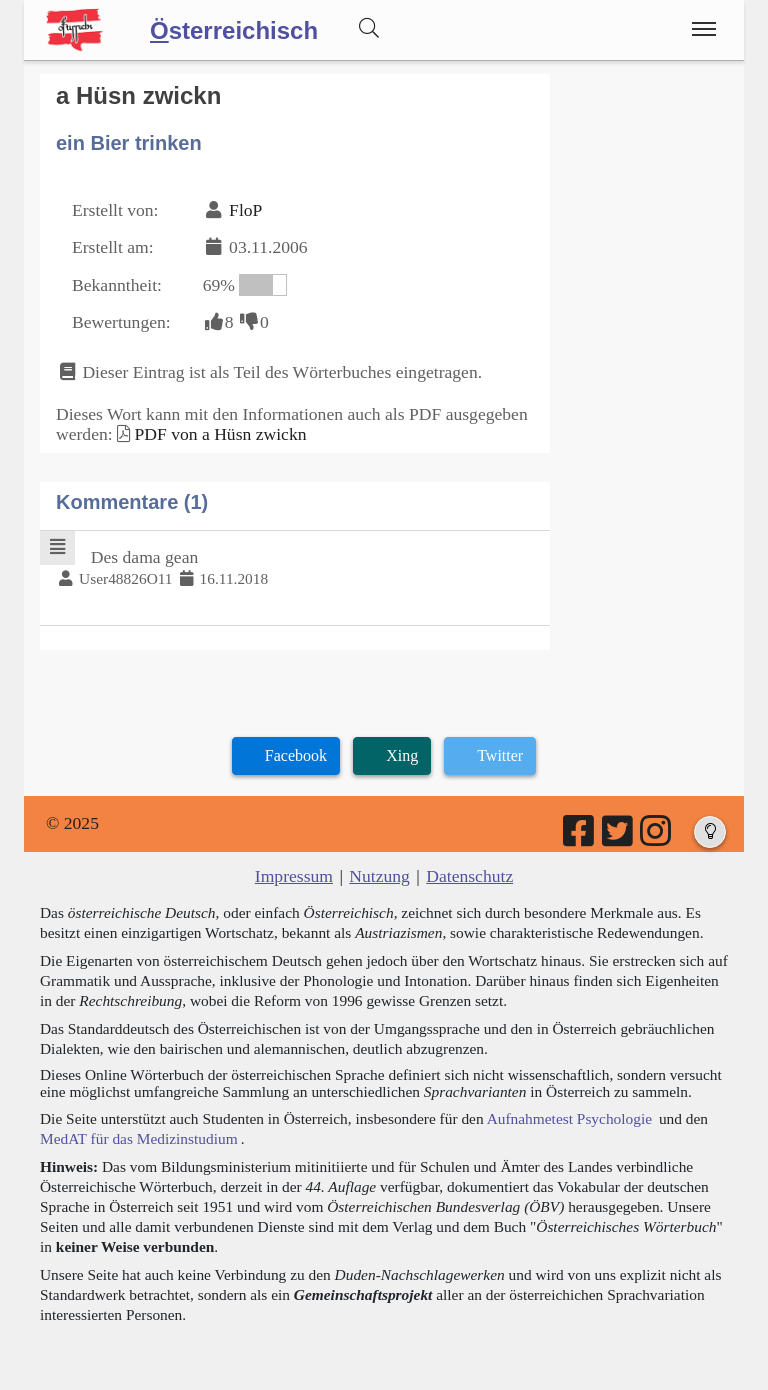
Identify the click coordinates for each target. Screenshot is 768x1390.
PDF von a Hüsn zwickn (220, 434)
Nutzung (379, 876)
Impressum (294, 876)
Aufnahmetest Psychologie (569, 1118)
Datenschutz (469, 876)
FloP (245, 210)
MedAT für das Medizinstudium (139, 1138)
